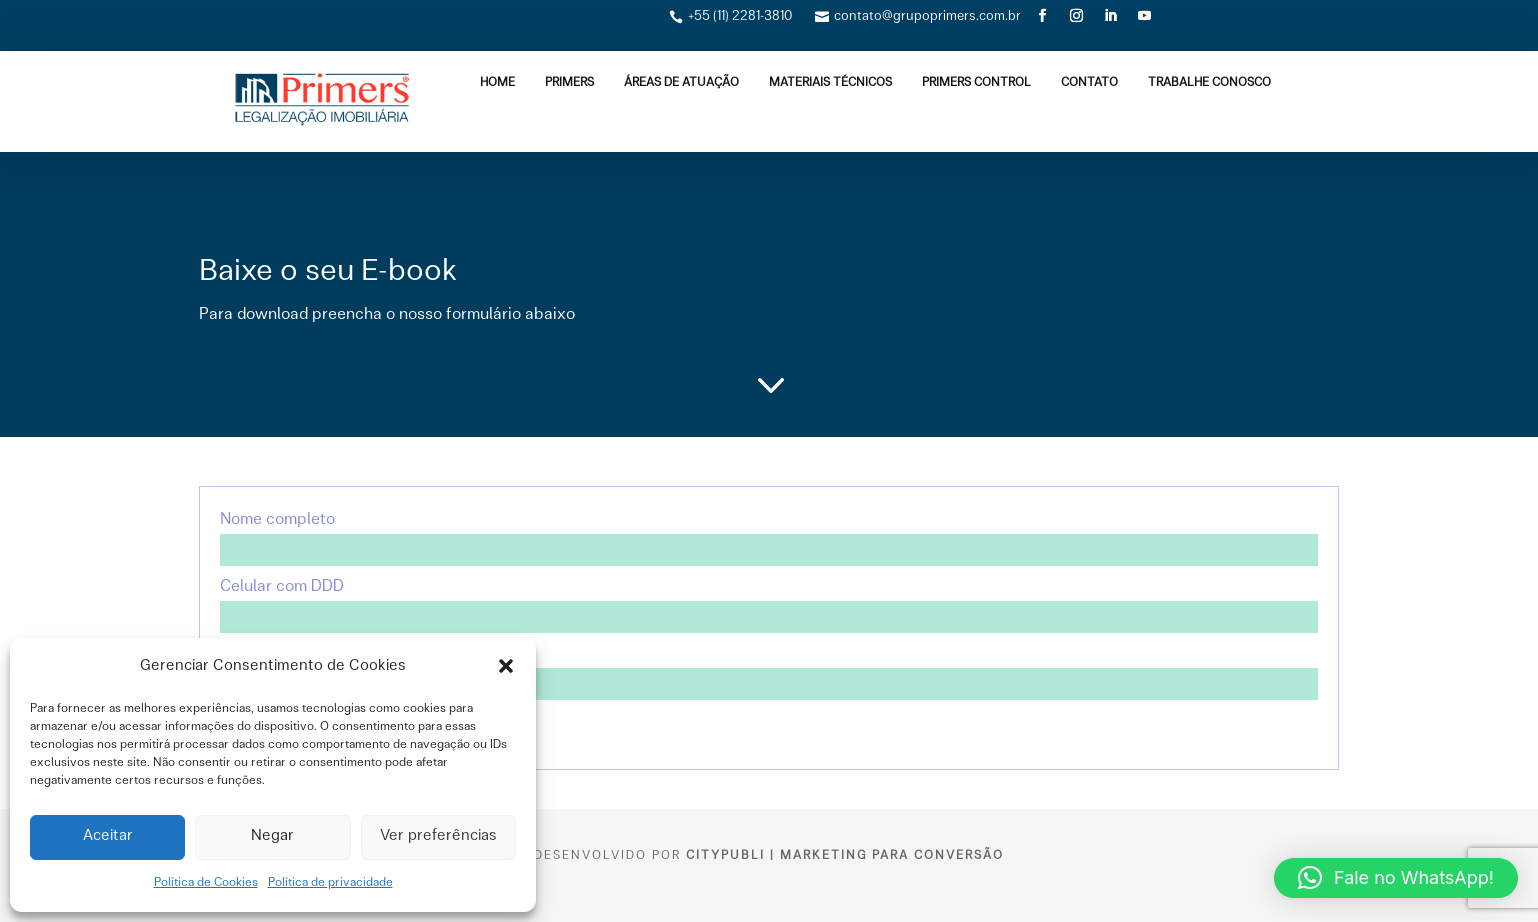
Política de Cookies (206, 883)
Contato (1089, 83)
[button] (506, 666)
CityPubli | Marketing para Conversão (845, 856)
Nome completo (769, 535)
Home (497, 83)
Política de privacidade (330, 883)
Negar (272, 836)
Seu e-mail (769, 669)
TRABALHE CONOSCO (1209, 83)
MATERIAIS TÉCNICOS (830, 83)
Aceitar (108, 836)
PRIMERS (569, 83)
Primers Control (976, 83)
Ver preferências (438, 836)
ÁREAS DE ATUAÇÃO (681, 83)
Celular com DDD (769, 602)
